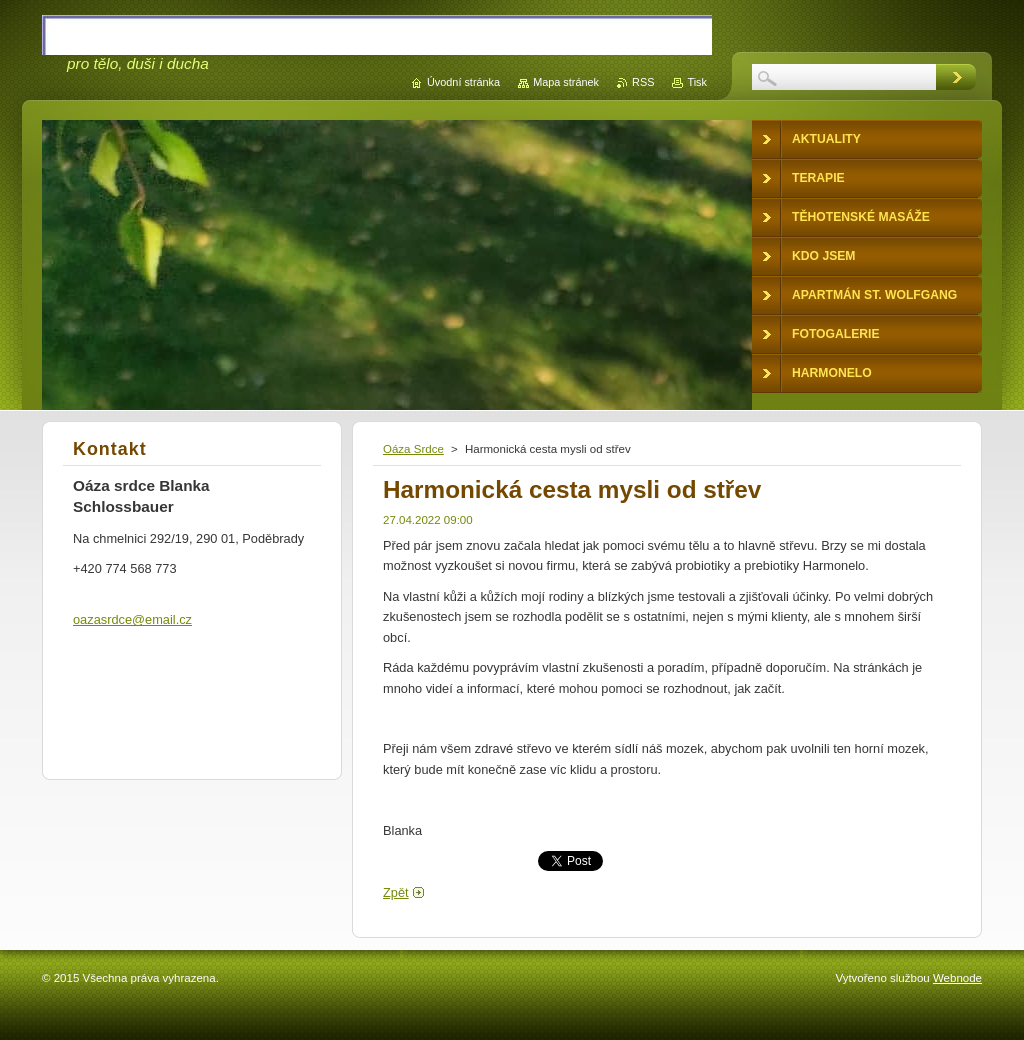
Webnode (957, 978)
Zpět (396, 892)
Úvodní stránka (463, 82)
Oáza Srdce (413, 449)
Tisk (697, 82)
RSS (643, 82)
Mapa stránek (566, 82)
